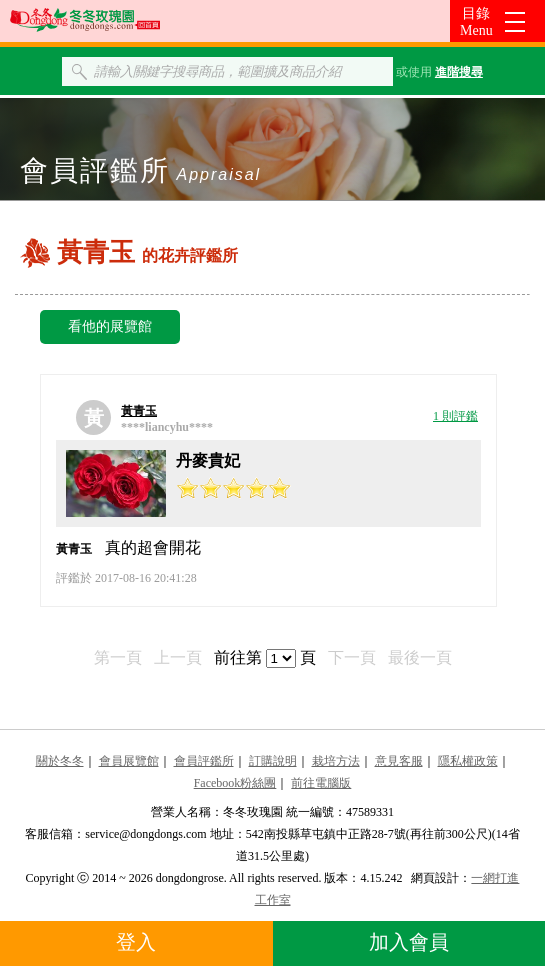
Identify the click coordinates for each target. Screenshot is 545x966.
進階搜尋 (459, 72)
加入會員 (409, 942)
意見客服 (399, 761)
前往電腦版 (321, 783)
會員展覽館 (129, 761)
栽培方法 (336, 761)
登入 (136, 942)
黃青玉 (139, 411)
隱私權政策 (468, 761)
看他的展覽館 (110, 326)
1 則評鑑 (455, 416)
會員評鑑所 (204, 761)
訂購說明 (273, 761)
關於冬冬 (60, 761)
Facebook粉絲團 (235, 783)
